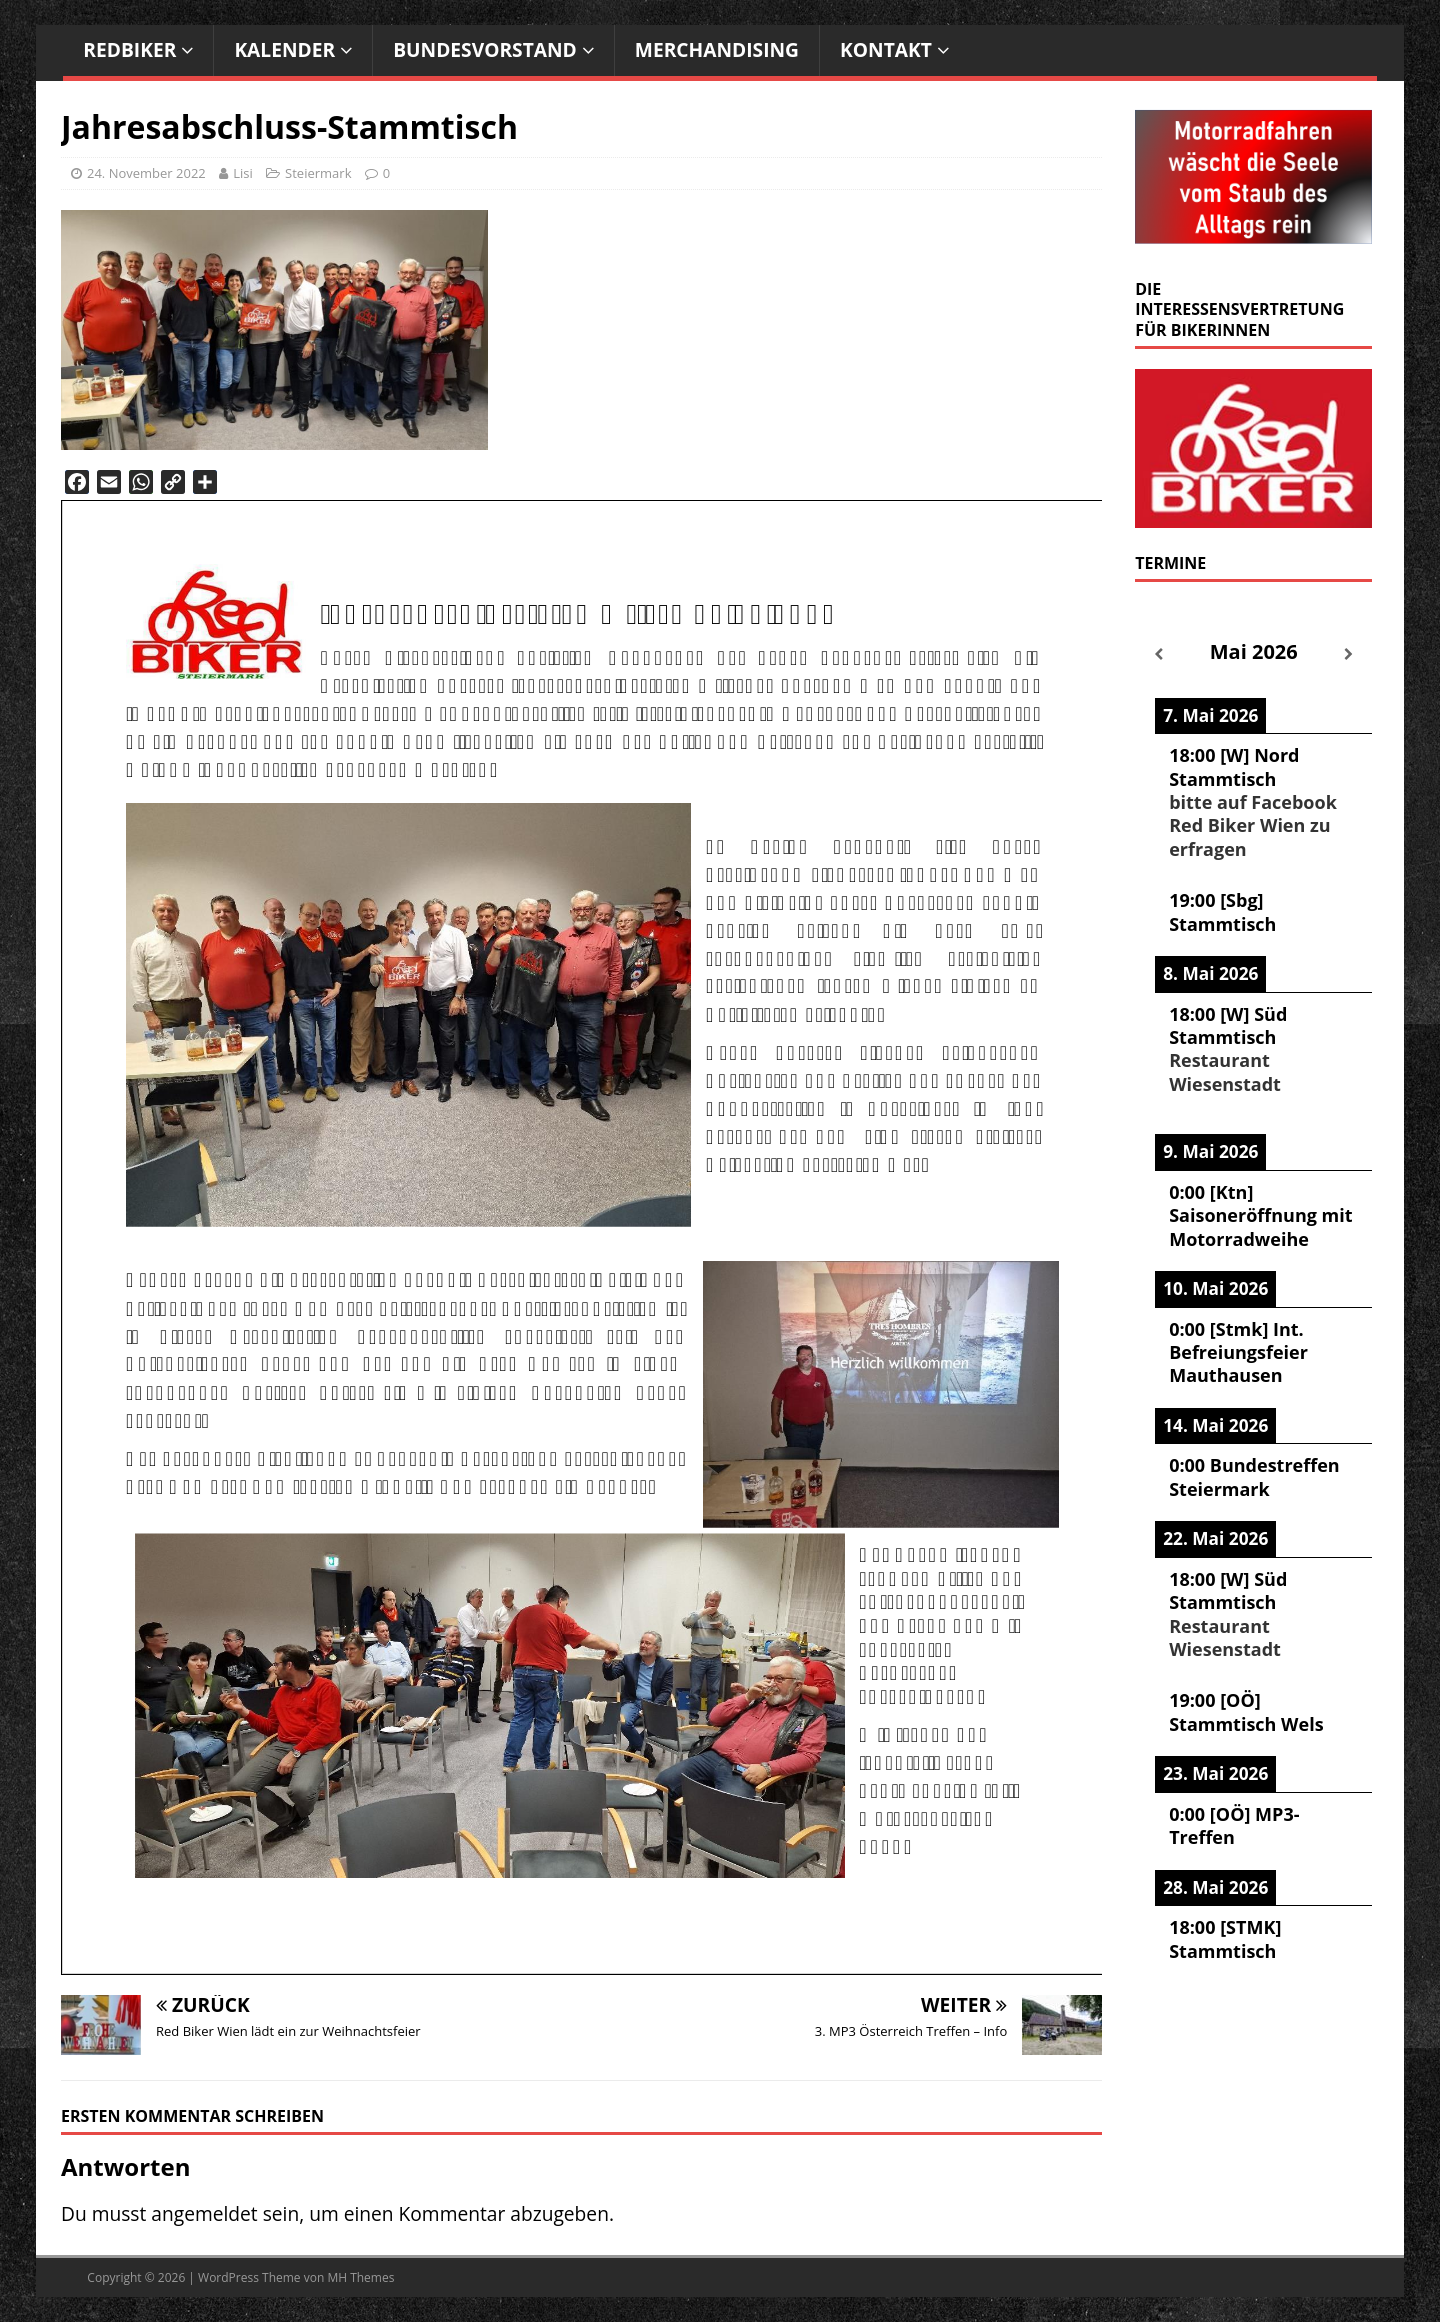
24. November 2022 (146, 173)
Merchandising (717, 49)
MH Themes (360, 2277)
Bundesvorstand (485, 49)
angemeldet (204, 2213)
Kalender (284, 49)
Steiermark (318, 173)
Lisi (243, 173)
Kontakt (886, 49)
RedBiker (129, 49)
